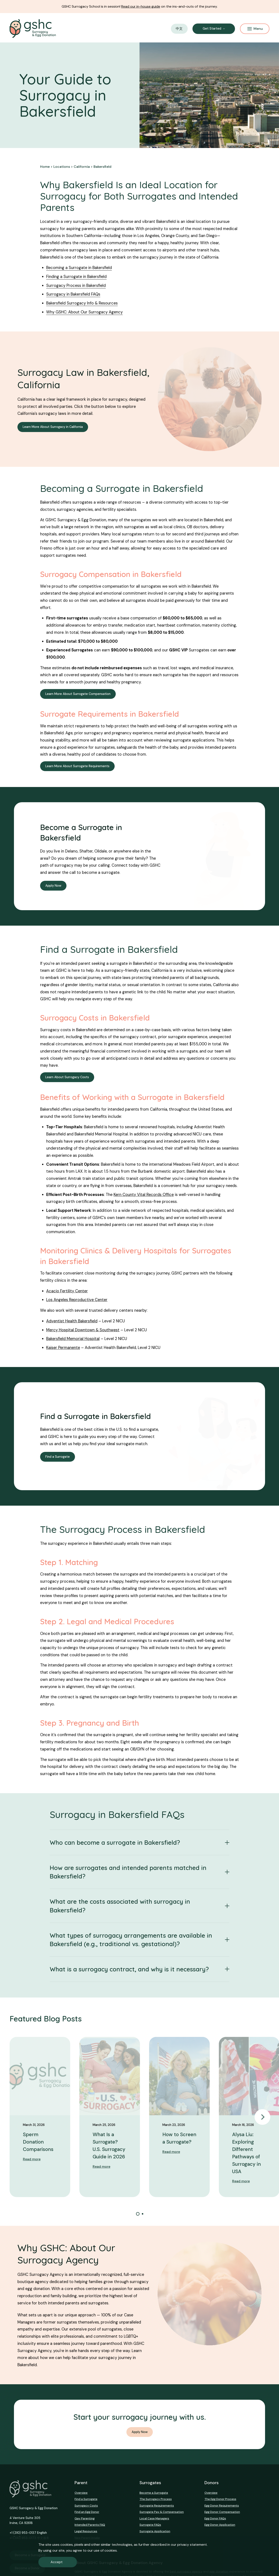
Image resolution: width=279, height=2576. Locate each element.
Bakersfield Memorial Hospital (73, 1338)
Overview (81, 2493)
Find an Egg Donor (87, 2512)
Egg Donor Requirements (221, 2505)
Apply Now (53, 886)
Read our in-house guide (140, 6)
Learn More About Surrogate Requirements (77, 766)
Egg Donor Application (219, 2525)
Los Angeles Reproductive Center (76, 1299)
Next (262, 2117)
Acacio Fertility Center (67, 1291)
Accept (57, 2562)
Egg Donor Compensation (222, 2512)
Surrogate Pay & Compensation (162, 2512)
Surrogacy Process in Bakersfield (76, 285)
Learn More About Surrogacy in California (53, 427)
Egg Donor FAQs (215, 2518)
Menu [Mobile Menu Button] (255, 28)
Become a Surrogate (154, 2493)
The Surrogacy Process (156, 2499)
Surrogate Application (155, 2531)
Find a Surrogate (57, 1457)
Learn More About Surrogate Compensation (78, 694)
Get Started (212, 28)
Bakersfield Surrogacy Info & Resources (82, 303)
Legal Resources (86, 2531)
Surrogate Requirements (157, 2505)
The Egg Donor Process (220, 2499)
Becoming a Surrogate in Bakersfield (79, 267)
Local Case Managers (154, 2518)
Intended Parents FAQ (90, 2525)
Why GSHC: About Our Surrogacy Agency (84, 312)
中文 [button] (179, 28)
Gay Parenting (85, 2518)
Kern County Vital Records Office (144, 1194)
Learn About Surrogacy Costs (67, 1077)
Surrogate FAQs (150, 2525)
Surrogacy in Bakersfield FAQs (73, 294)
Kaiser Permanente (63, 1347)
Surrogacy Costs (86, 2505)
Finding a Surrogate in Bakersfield (76, 276)
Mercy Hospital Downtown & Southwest (82, 1330)
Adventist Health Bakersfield (71, 1321)
